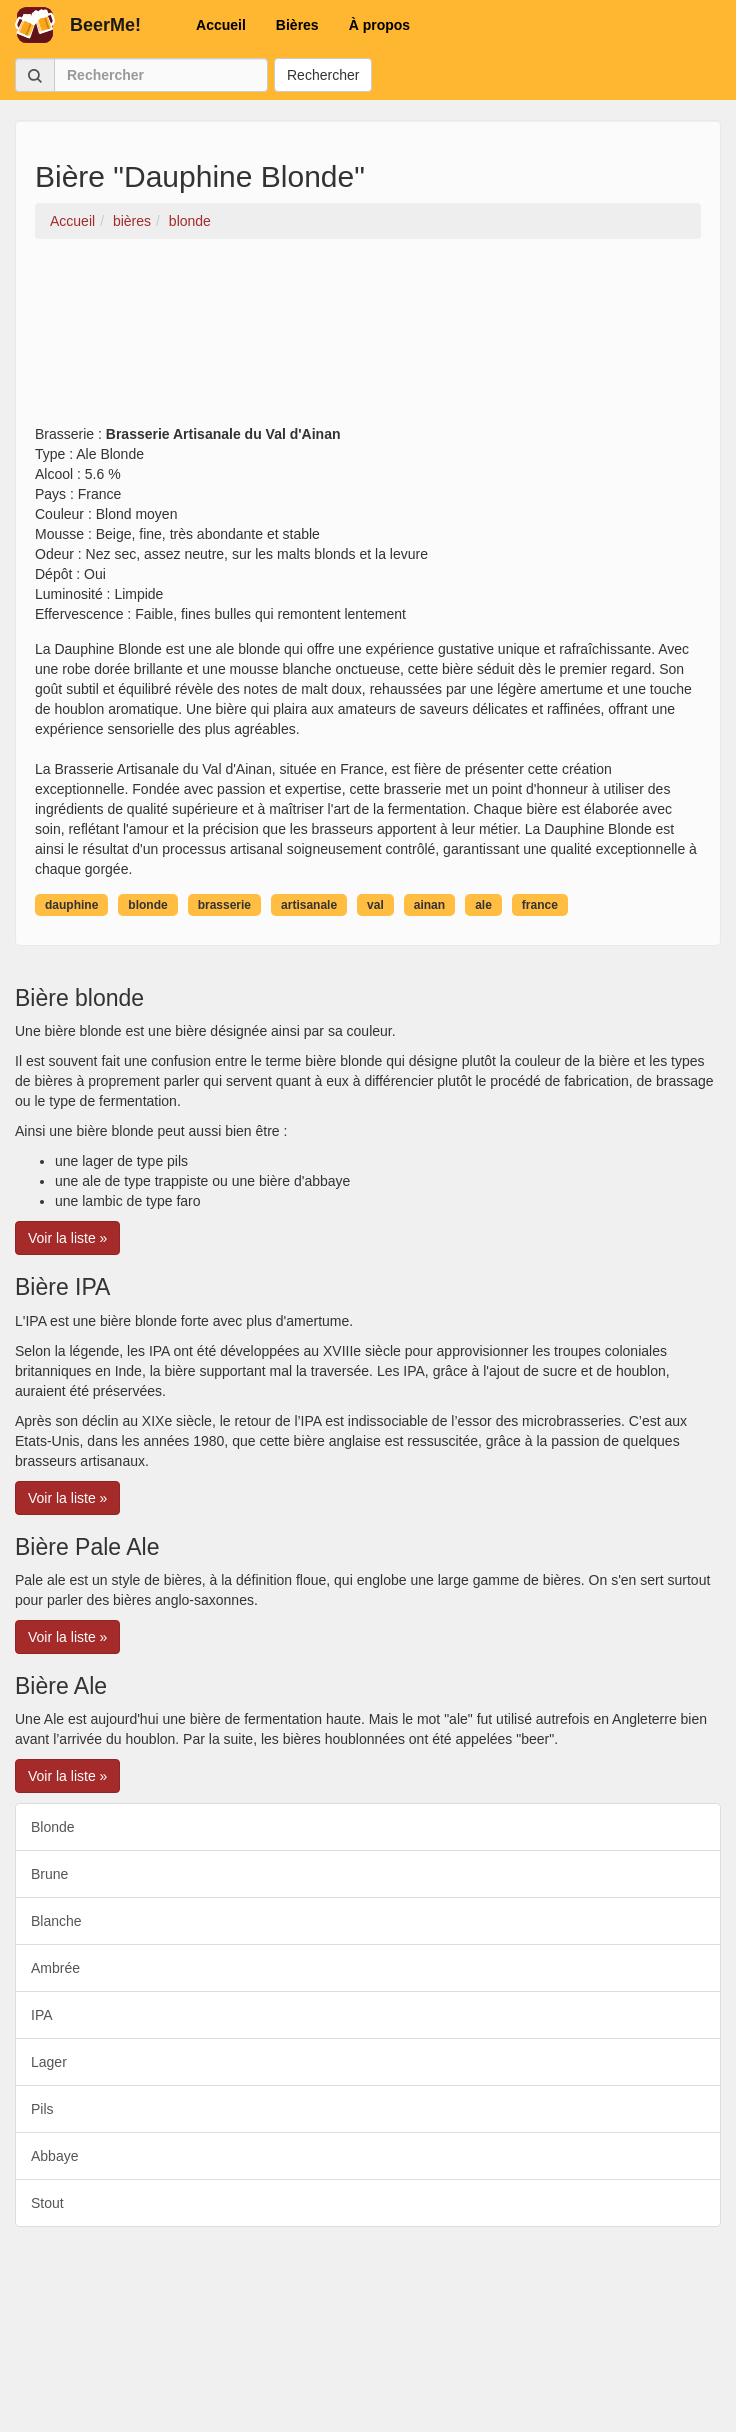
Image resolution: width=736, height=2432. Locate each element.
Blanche (56, 1921)
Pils (42, 2109)
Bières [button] (297, 25)
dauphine (71, 905)
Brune (49, 1874)
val (375, 905)
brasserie (224, 905)
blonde (147, 905)
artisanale (309, 905)
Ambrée (55, 1968)
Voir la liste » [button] (67, 1238)
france (540, 905)
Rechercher (323, 75)
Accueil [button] (221, 25)
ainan (429, 905)
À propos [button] (379, 25)
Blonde (53, 1827)
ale (483, 905)
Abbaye (54, 2156)
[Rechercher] (161, 75)
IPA (42, 2015)
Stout (47, 2203)
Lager (49, 2062)
